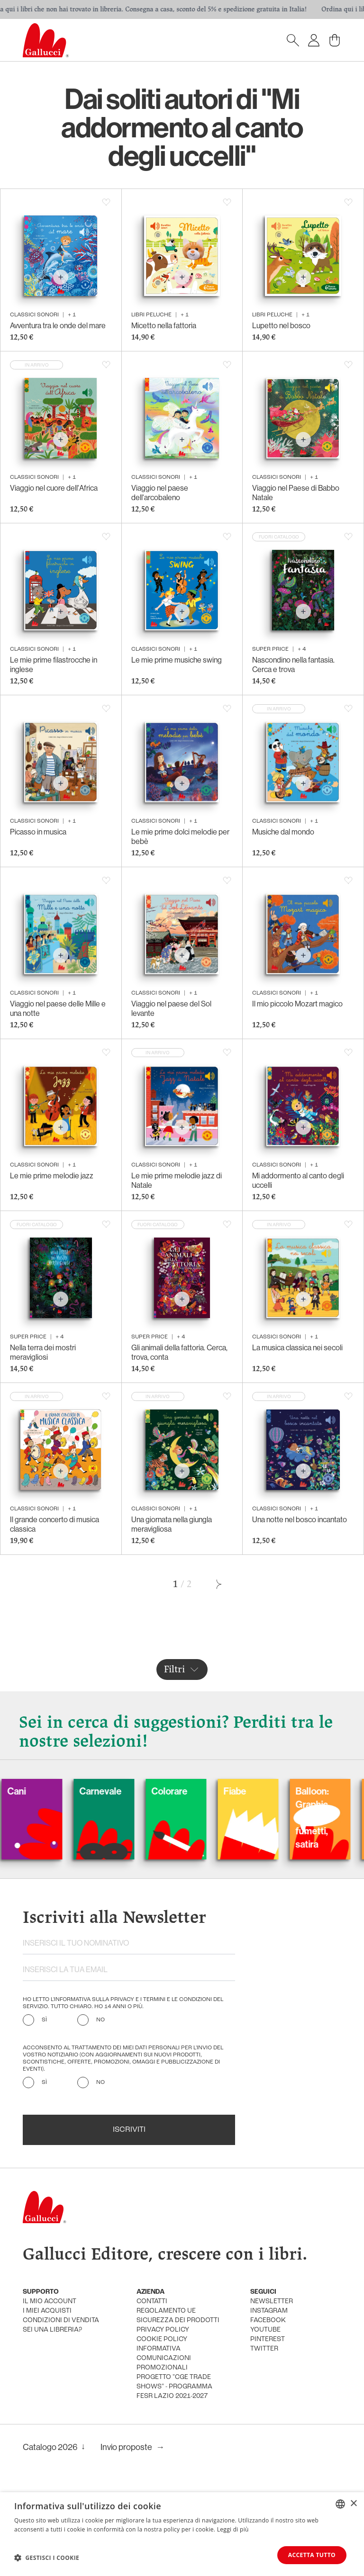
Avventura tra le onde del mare (58, 325)
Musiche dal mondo (283, 831)
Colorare (192, 1791)
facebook (268, 2320)
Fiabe (257, 1791)
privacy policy (162, 2330)
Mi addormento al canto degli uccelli (298, 1180)
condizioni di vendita (61, 2320)
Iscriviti (129, 2130)
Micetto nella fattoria (163, 325)
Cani (39, 1791)
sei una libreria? (52, 2330)
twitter (264, 2348)
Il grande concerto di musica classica (54, 1524)
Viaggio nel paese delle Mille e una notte (58, 1008)
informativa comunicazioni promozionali (163, 2358)
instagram (269, 2311)
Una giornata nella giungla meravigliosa (171, 1524)
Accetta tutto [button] (312, 2555)
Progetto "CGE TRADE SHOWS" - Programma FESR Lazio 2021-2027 (174, 2387)
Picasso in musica (38, 831)
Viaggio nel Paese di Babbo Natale (295, 492)
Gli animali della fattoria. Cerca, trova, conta (179, 1352)
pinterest (267, 2339)
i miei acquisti (47, 2311)
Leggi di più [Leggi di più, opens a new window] (233, 2529)
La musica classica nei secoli (297, 1347)
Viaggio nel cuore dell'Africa (54, 488)
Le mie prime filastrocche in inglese (53, 664)
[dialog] (182, 2534)
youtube (265, 2330)
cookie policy (161, 2339)
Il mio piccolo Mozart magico (297, 1003)
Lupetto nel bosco (281, 325)
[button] (46, 2557)
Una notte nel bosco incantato (299, 1519)
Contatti (151, 2301)
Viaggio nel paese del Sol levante (171, 1008)
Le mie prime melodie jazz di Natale (176, 1180)
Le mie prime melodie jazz (51, 1175)
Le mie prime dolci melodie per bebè (180, 836)
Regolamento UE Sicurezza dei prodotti (177, 2315)
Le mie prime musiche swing (176, 659)
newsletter (271, 2301)
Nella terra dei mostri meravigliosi (43, 1352)
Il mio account (49, 2301)
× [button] (353, 2503)
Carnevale (123, 1791)
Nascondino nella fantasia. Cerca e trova (293, 664)
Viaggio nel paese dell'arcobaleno (159, 492)
